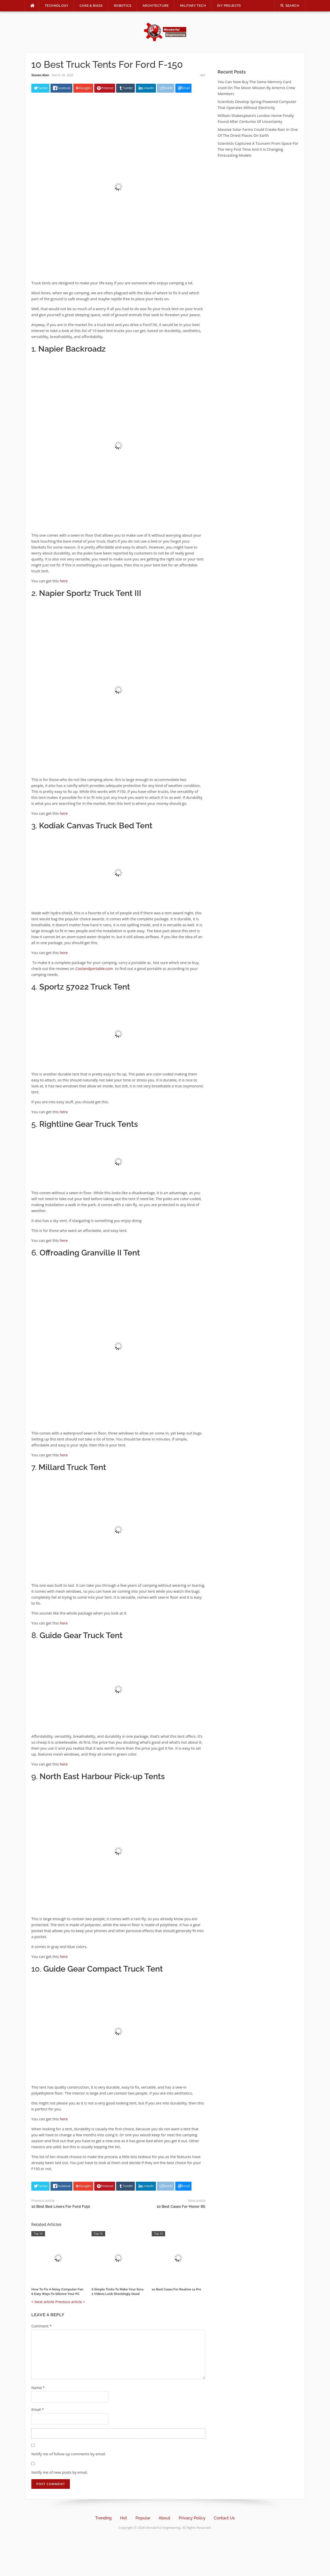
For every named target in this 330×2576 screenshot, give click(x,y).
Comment (41, 2325)
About (164, 2518)
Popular (143, 2518)
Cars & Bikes (91, 5)
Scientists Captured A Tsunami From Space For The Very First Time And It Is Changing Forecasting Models (258, 149)
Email (37, 2409)
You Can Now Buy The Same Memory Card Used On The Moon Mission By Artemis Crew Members (256, 87)
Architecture (155, 5)
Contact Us (224, 2518)
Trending (103, 2518)
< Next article (42, 2301)
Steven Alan (40, 75)
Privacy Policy (192, 2518)
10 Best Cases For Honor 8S (181, 2206)
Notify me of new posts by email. (59, 2472)
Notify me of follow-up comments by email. (68, 2453)
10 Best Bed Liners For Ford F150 (60, 2206)
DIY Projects (229, 5)
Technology (56, 5)
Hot (123, 2518)
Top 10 (38, 2233)
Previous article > (70, 2301)
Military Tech (193, 5)
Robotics (122, 5)
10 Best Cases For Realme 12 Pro (176, 2289)
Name (38, 2387)
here (64, 580)
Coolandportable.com (94, 968)
